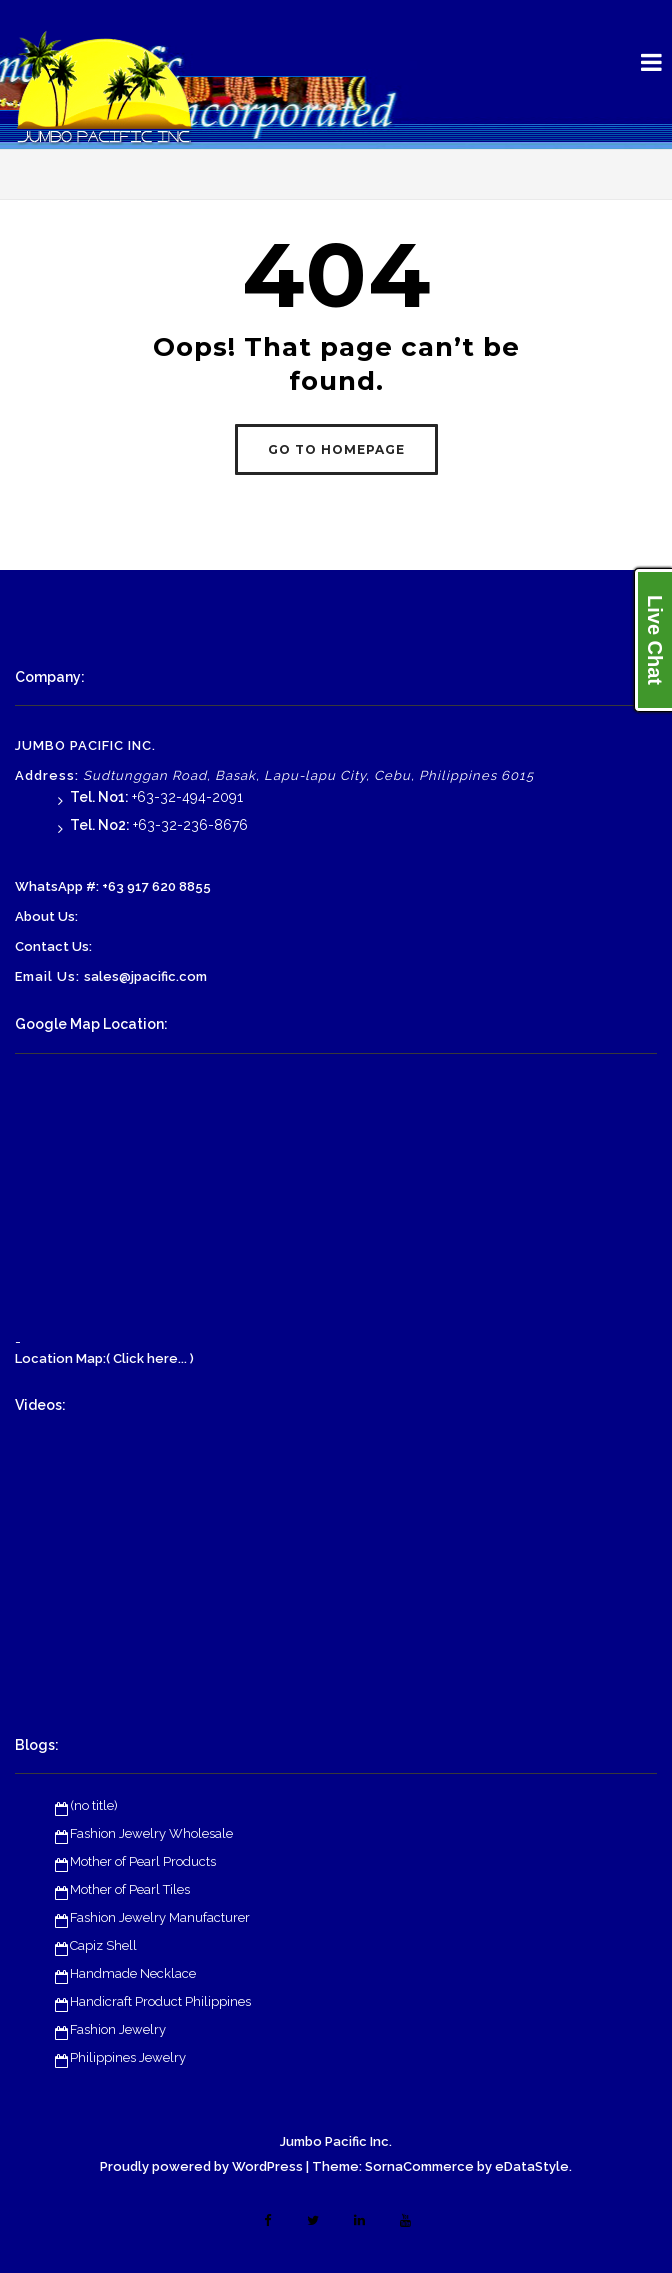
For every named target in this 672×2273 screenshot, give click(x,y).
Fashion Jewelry (118, 2029)
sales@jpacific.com (145, 976)
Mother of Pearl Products (143, 1861)
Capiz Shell (103, 1945)
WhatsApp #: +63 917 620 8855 (113, 886)
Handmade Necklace (133, 1973)
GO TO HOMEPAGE (336, 449)
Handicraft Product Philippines (160, 2001)
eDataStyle (532, 2166)
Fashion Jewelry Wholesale (151, 1833)
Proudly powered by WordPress (201, 2166)
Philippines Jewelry (128, 2057)
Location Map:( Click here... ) (104, 1358)
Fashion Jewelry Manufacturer (160, 1917)
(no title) (94, 1805)
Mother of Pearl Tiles (130, 1889)
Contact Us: (53, 946)
